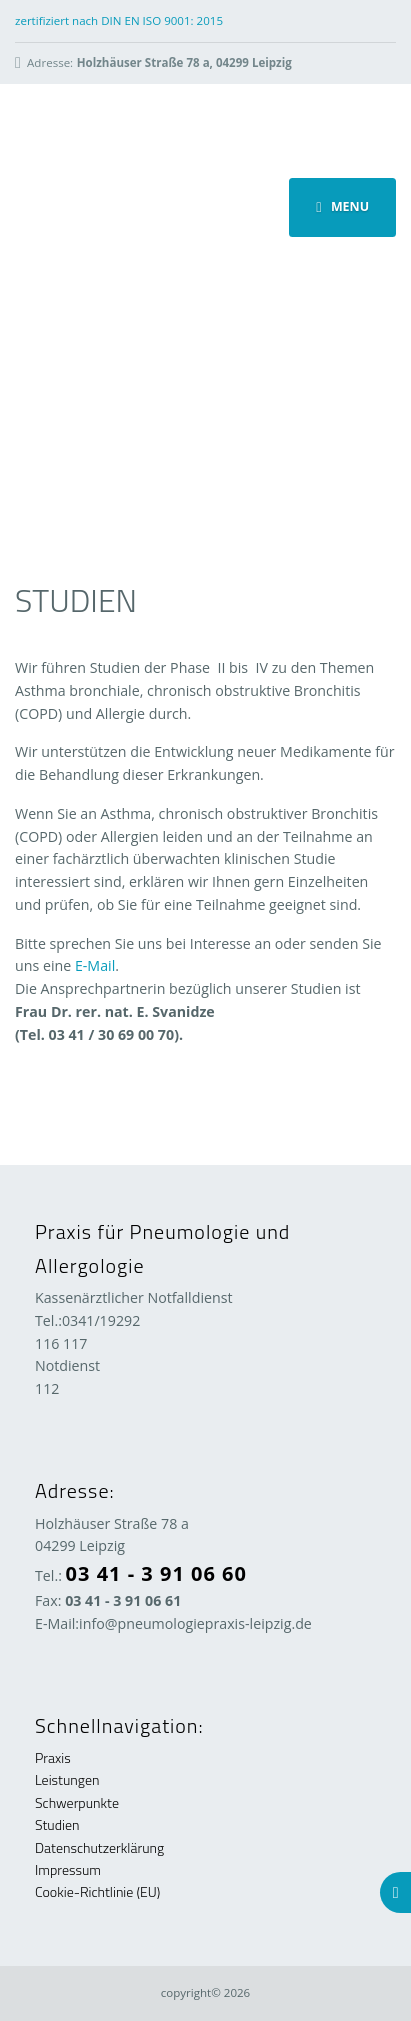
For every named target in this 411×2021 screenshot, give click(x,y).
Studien (57, 1824)
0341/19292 (101, 1320)
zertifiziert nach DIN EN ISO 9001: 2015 (119, 20)
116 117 (61, 1343)
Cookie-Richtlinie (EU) (97, 1891)
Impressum (68, 1869)
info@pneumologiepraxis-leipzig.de (195, 1623)
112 (47, 1388)
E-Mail (95, 965)
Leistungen (67, 1779)
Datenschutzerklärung (99, 1847)
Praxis (53, 1757)
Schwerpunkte (77, 1802)
